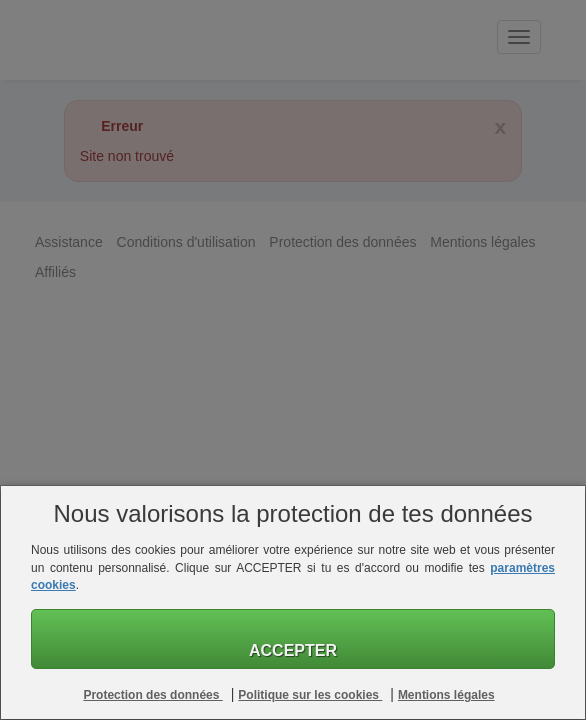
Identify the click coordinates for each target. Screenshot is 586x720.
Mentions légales (446, 695)
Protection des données (152, 695)
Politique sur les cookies (310, 695)
